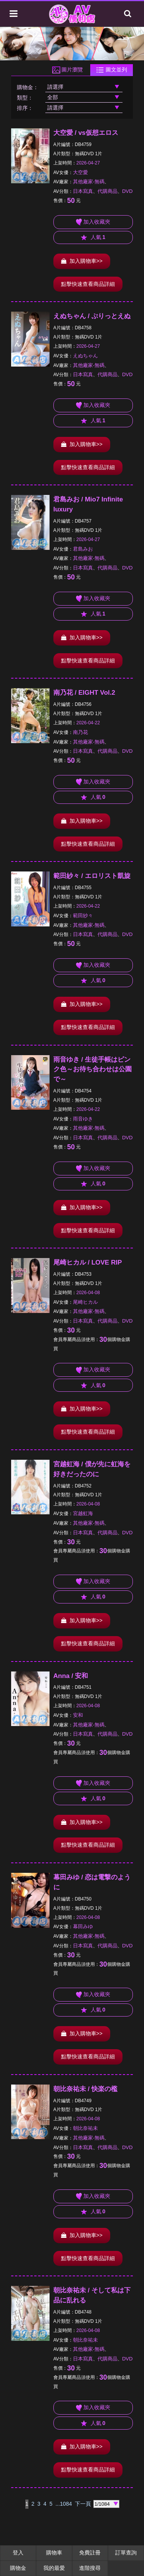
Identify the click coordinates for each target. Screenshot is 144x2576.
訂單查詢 (126, 2552)
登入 (18, 2552)
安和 (78, 1715)
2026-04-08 (88, 1292)
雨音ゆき (83, 1119)
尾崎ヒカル (85, 1302)
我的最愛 (54, 2568)
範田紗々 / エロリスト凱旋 (92, 876)
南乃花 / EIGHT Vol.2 (84, 692)
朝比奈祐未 (85, 2128)
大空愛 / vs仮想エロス (85, 132)
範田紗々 (83, 915)
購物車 (54, 2552)
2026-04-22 (88, 722)
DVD (127, 191)
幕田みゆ (83, 1926)
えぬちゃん (85, 356)
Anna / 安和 (70, 1676)
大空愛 (80, 172)
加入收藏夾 (93, 222)
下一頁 (83, 2504)
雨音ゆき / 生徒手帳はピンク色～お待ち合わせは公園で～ (92, 1069)
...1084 (63, 2504)
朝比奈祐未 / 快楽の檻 (85, 2089)
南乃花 (80, 732)
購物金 (18, 2568)
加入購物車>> (82, 261)
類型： (25, 98)
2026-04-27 (88, 163)
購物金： (27, 87)
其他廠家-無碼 (88, 181)
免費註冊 (90, 2552)
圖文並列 (111, 70)
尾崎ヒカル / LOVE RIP (87, 1262)
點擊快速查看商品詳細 (88, 284)
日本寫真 (83, 191)
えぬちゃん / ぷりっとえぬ (92, 316)
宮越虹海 (83, 1513)
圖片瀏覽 (67, 70)
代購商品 (108, 191)
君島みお (83, 549)
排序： (25, 108)
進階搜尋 (90, 2568)
